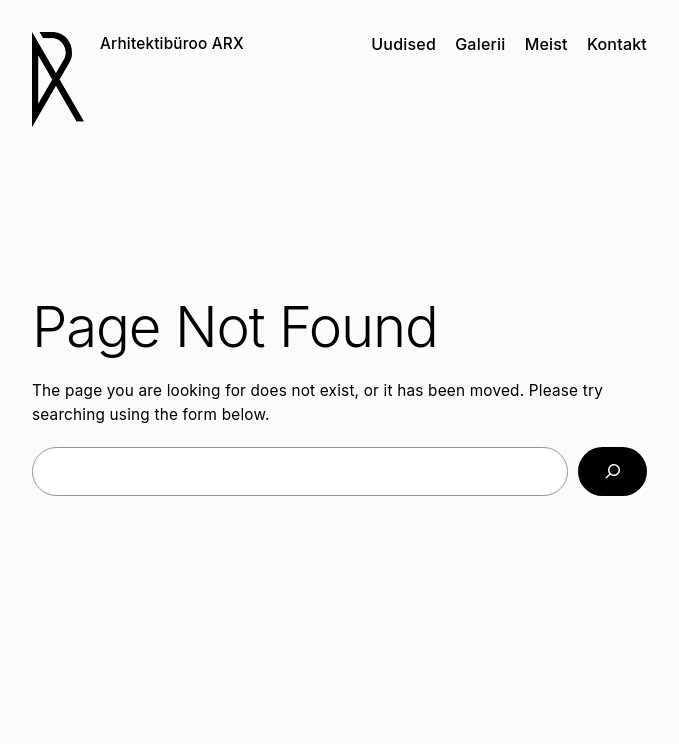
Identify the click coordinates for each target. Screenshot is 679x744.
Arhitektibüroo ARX (172, 43)
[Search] (612, 471)
